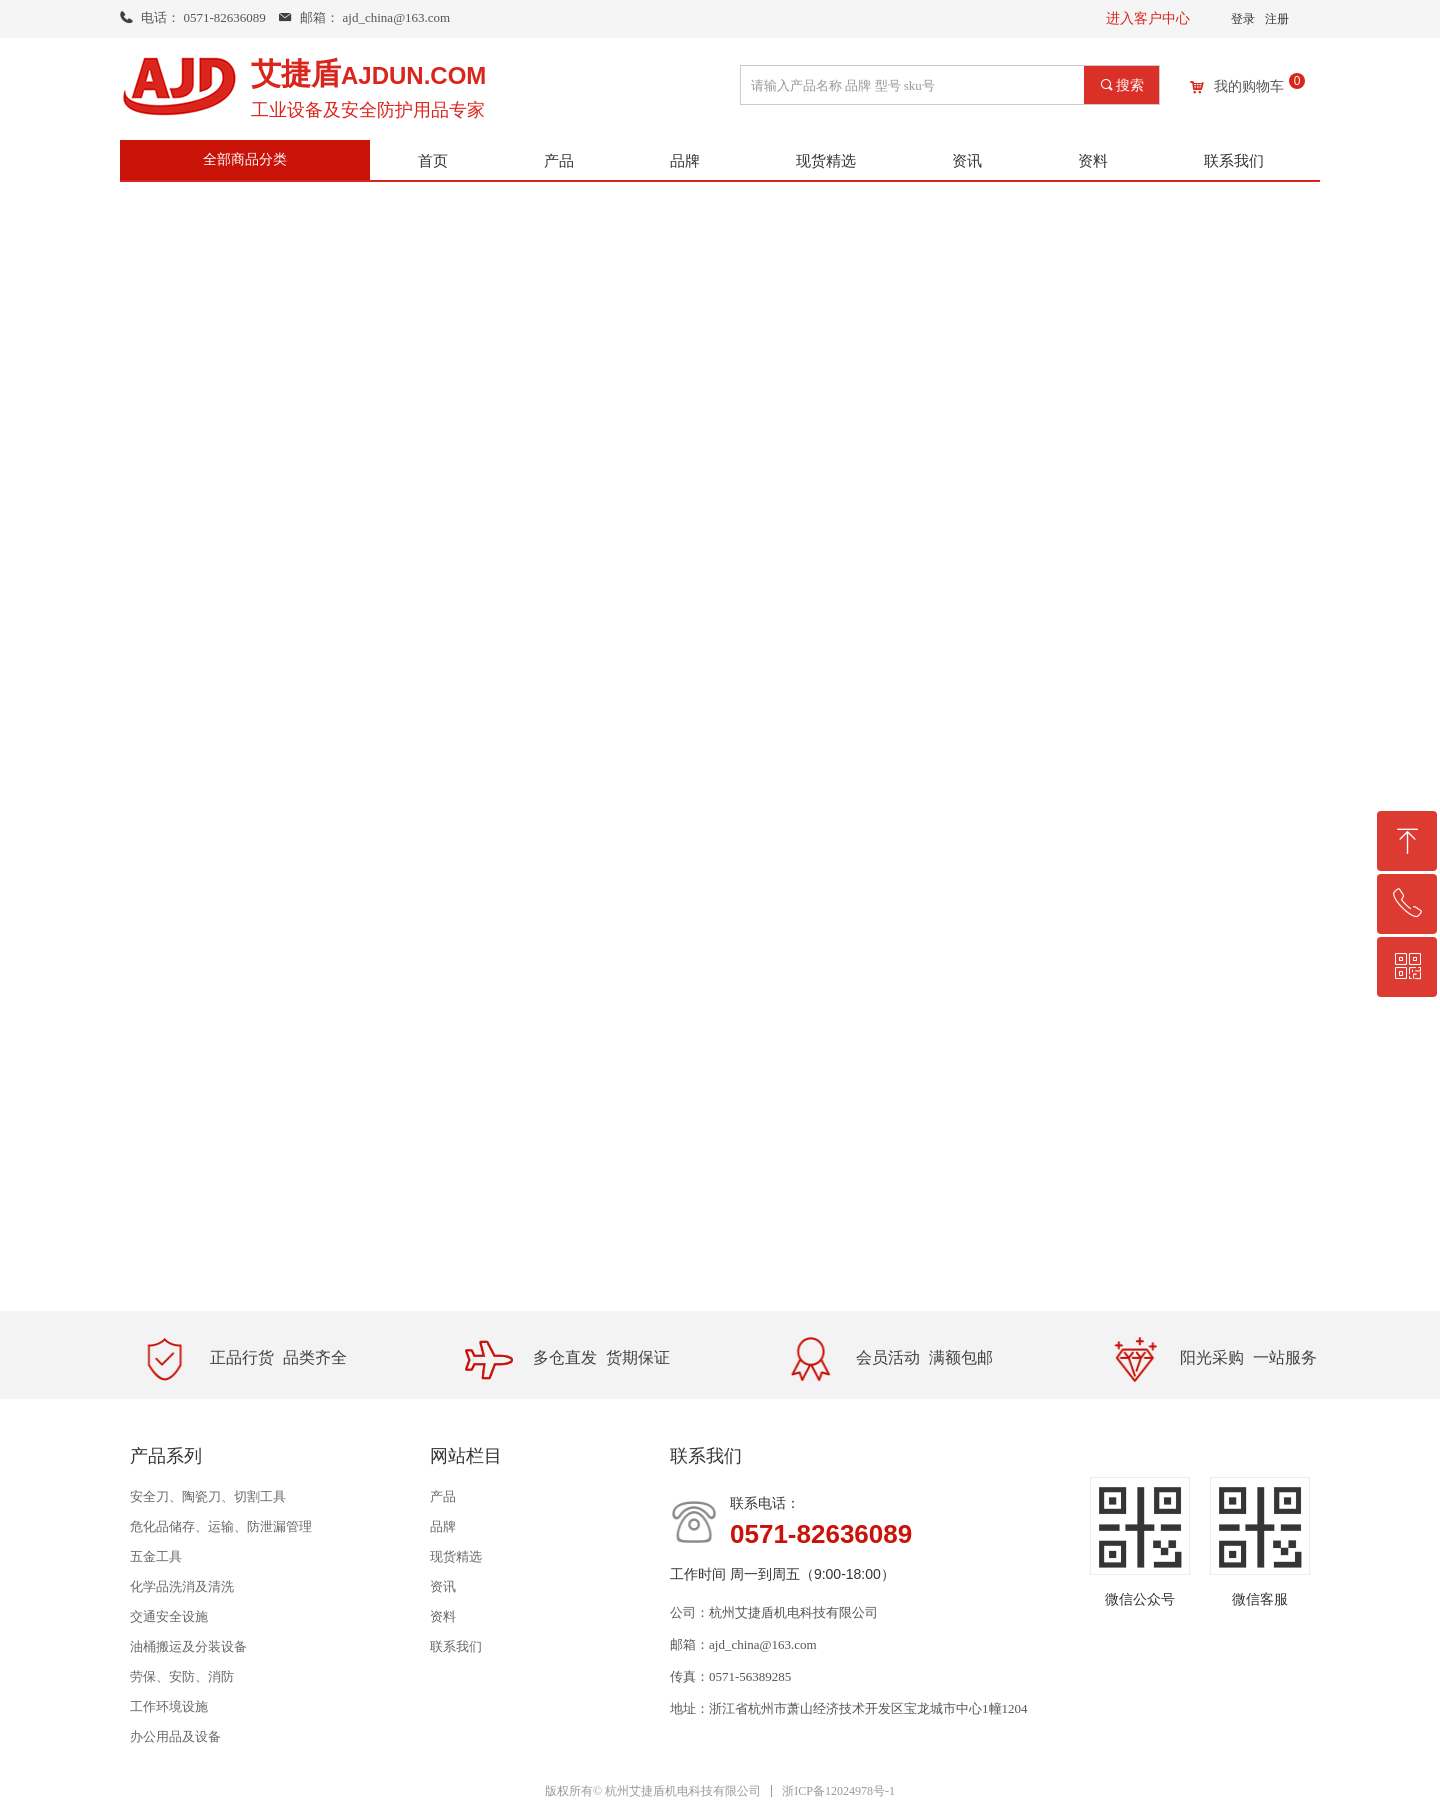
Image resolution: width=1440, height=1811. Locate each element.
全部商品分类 (245, 159)
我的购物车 (1249, 87)
